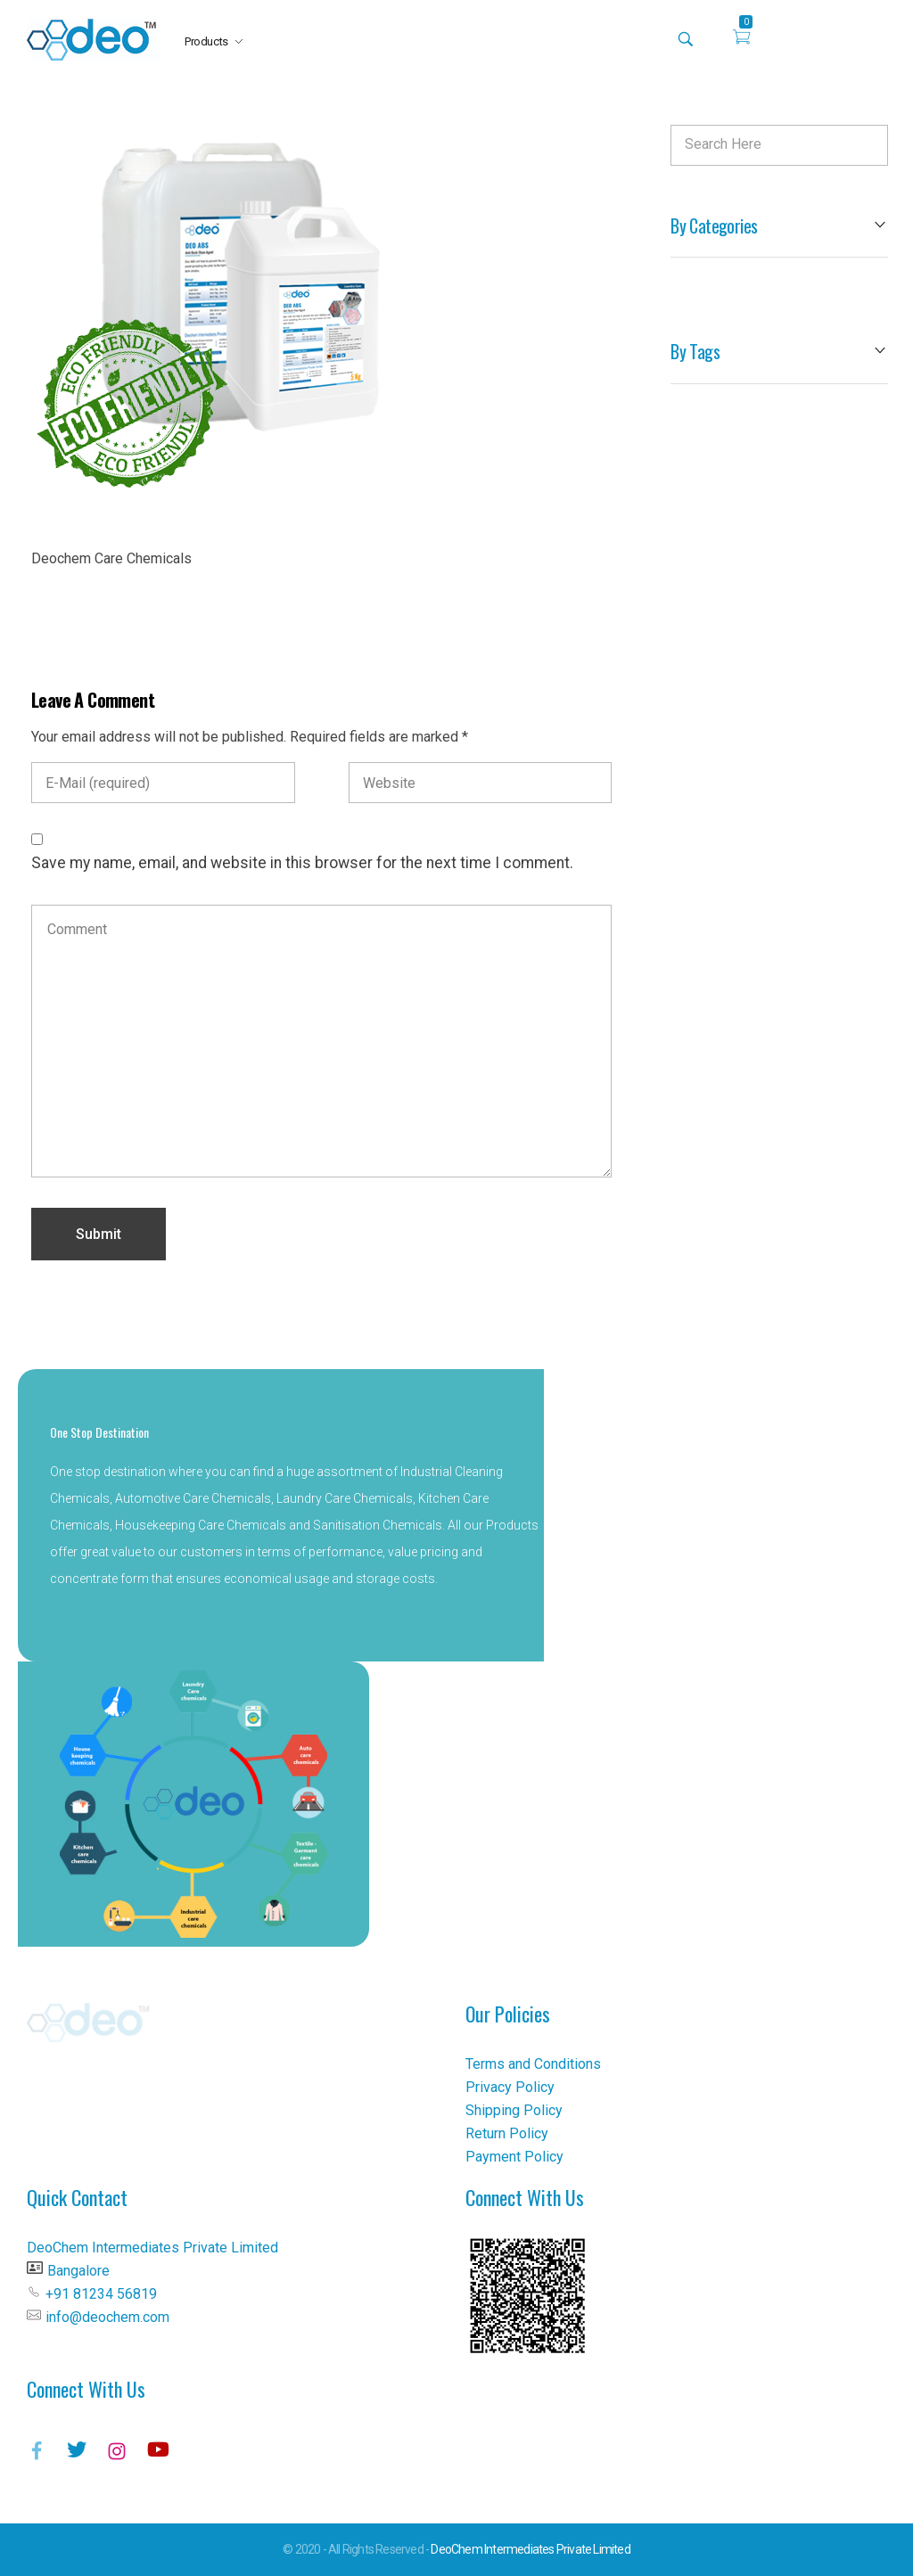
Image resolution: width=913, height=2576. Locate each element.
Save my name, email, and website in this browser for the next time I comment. (302, 863)
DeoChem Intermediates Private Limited (530, 2549)
